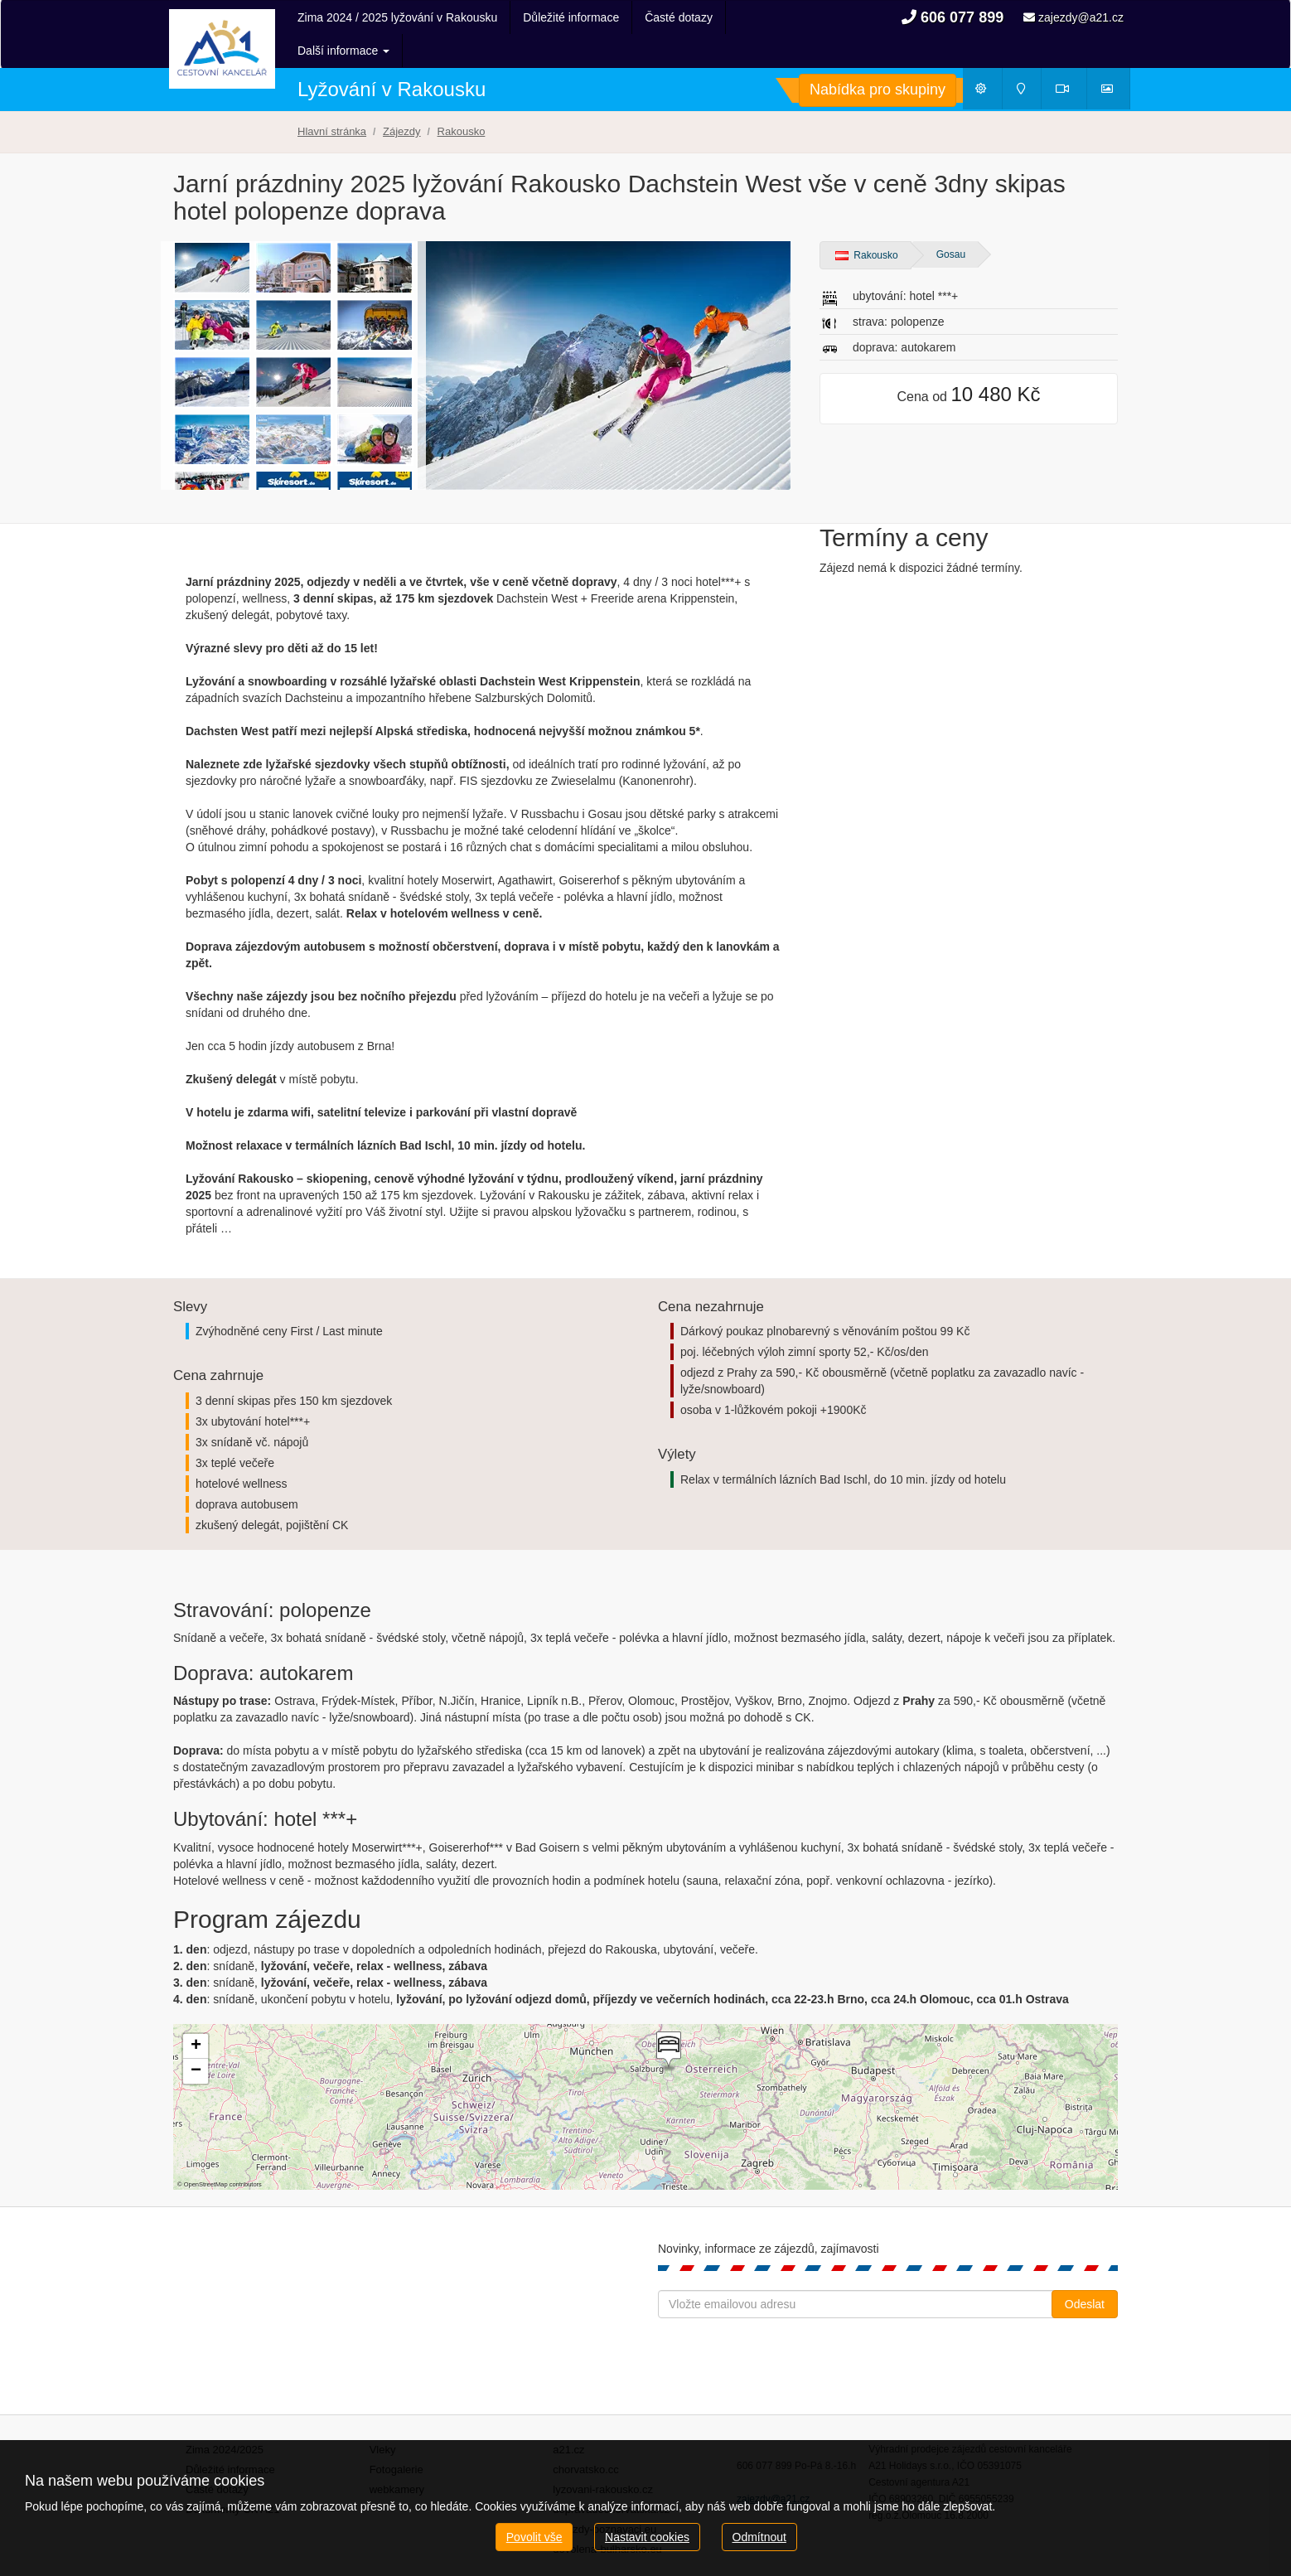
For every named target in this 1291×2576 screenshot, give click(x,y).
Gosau (950, 221)
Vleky (383, 2416)
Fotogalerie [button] (1115, 59)
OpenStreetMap (206, 2151)
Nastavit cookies (647, 2537)
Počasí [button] (988, 59)
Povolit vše (534, 2537)
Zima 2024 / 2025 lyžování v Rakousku (397, 17)
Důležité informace (571, 17)
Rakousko (866, 222)
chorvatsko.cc (585, 2436)
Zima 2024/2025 (225, 2416)
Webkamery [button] (1071, 59)
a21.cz (568, 2416)
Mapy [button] (1027, 59)
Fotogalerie (396, 2436)
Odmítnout (759, 2537)
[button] (667, 2018)
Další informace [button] (691, 17)
